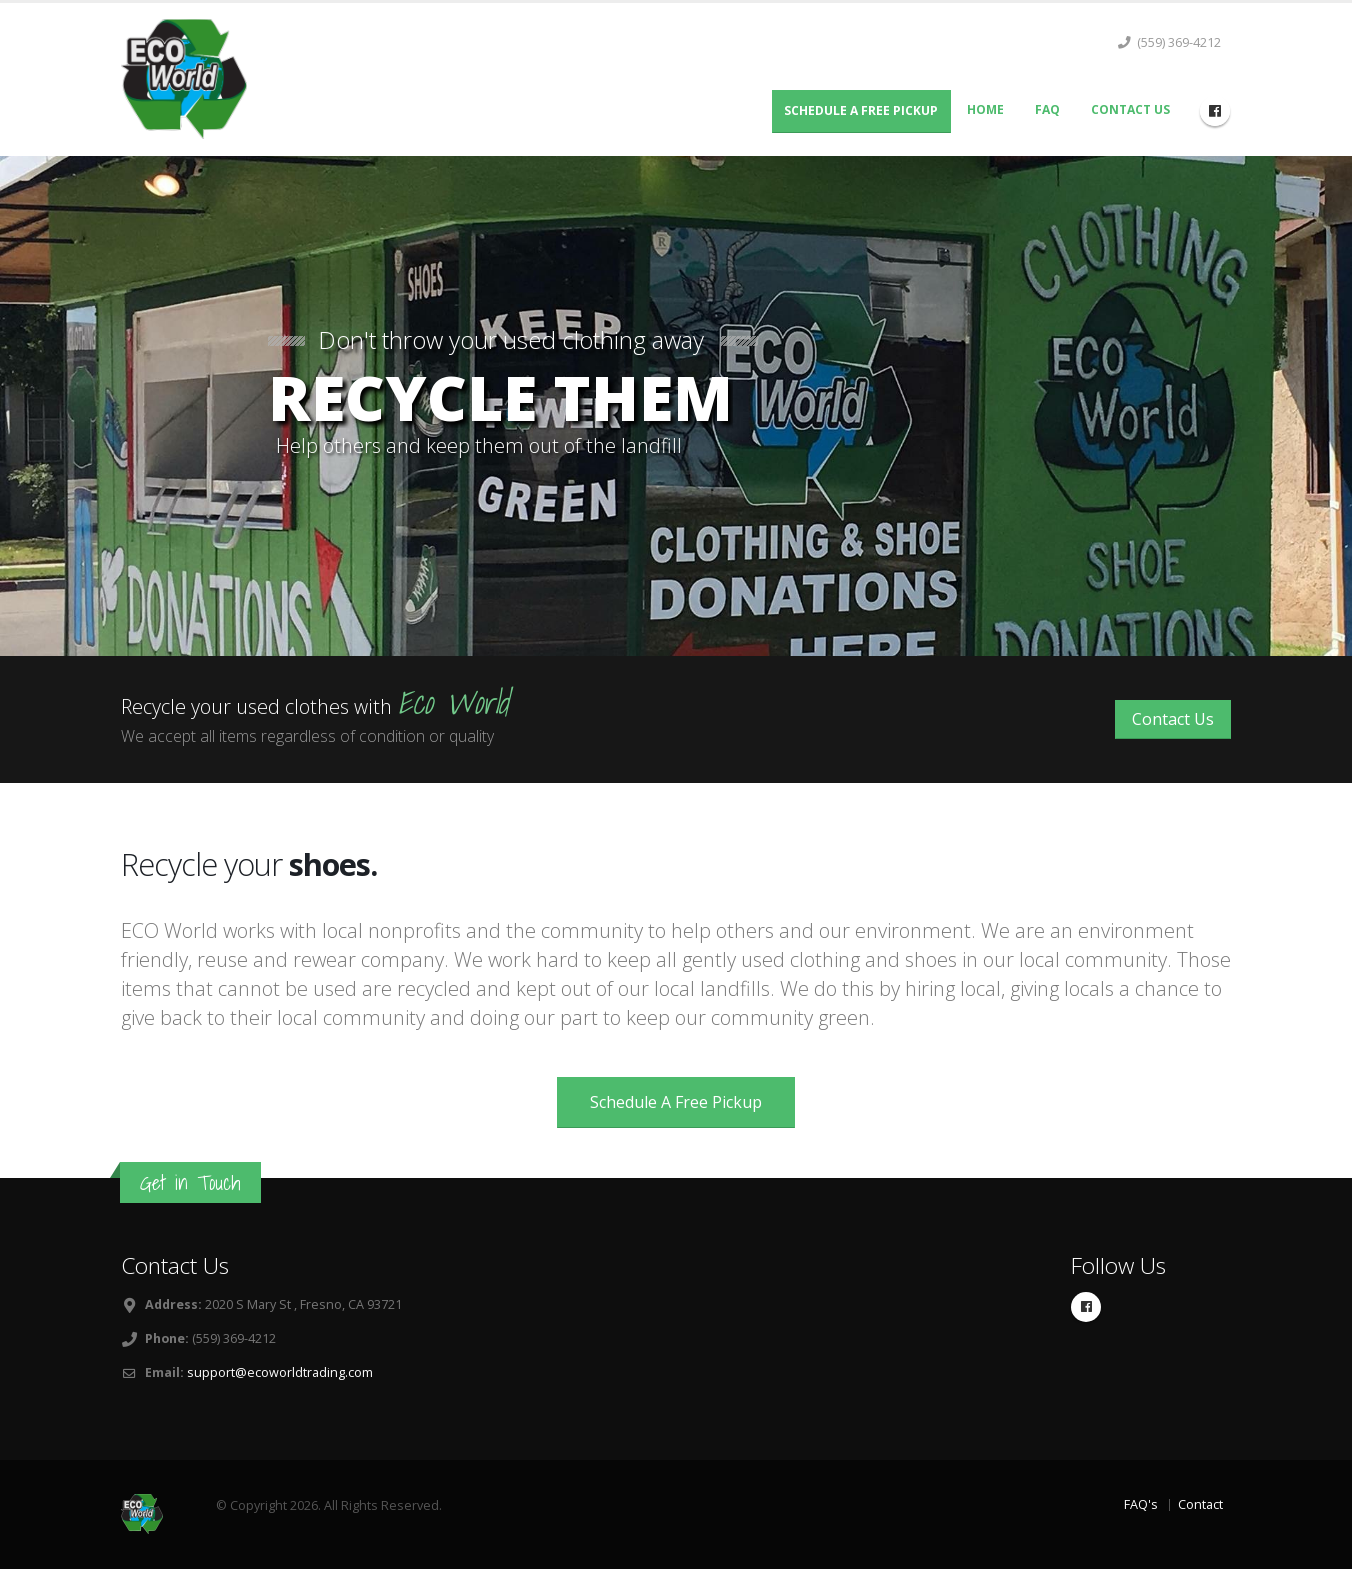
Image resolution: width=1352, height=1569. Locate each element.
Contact (1200, 1504)
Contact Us (1130, 109)
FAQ (1047, 109)
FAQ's (1141, 1504)
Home (985, 109)
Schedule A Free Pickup (861, 110)
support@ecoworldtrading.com (280, 1372)
